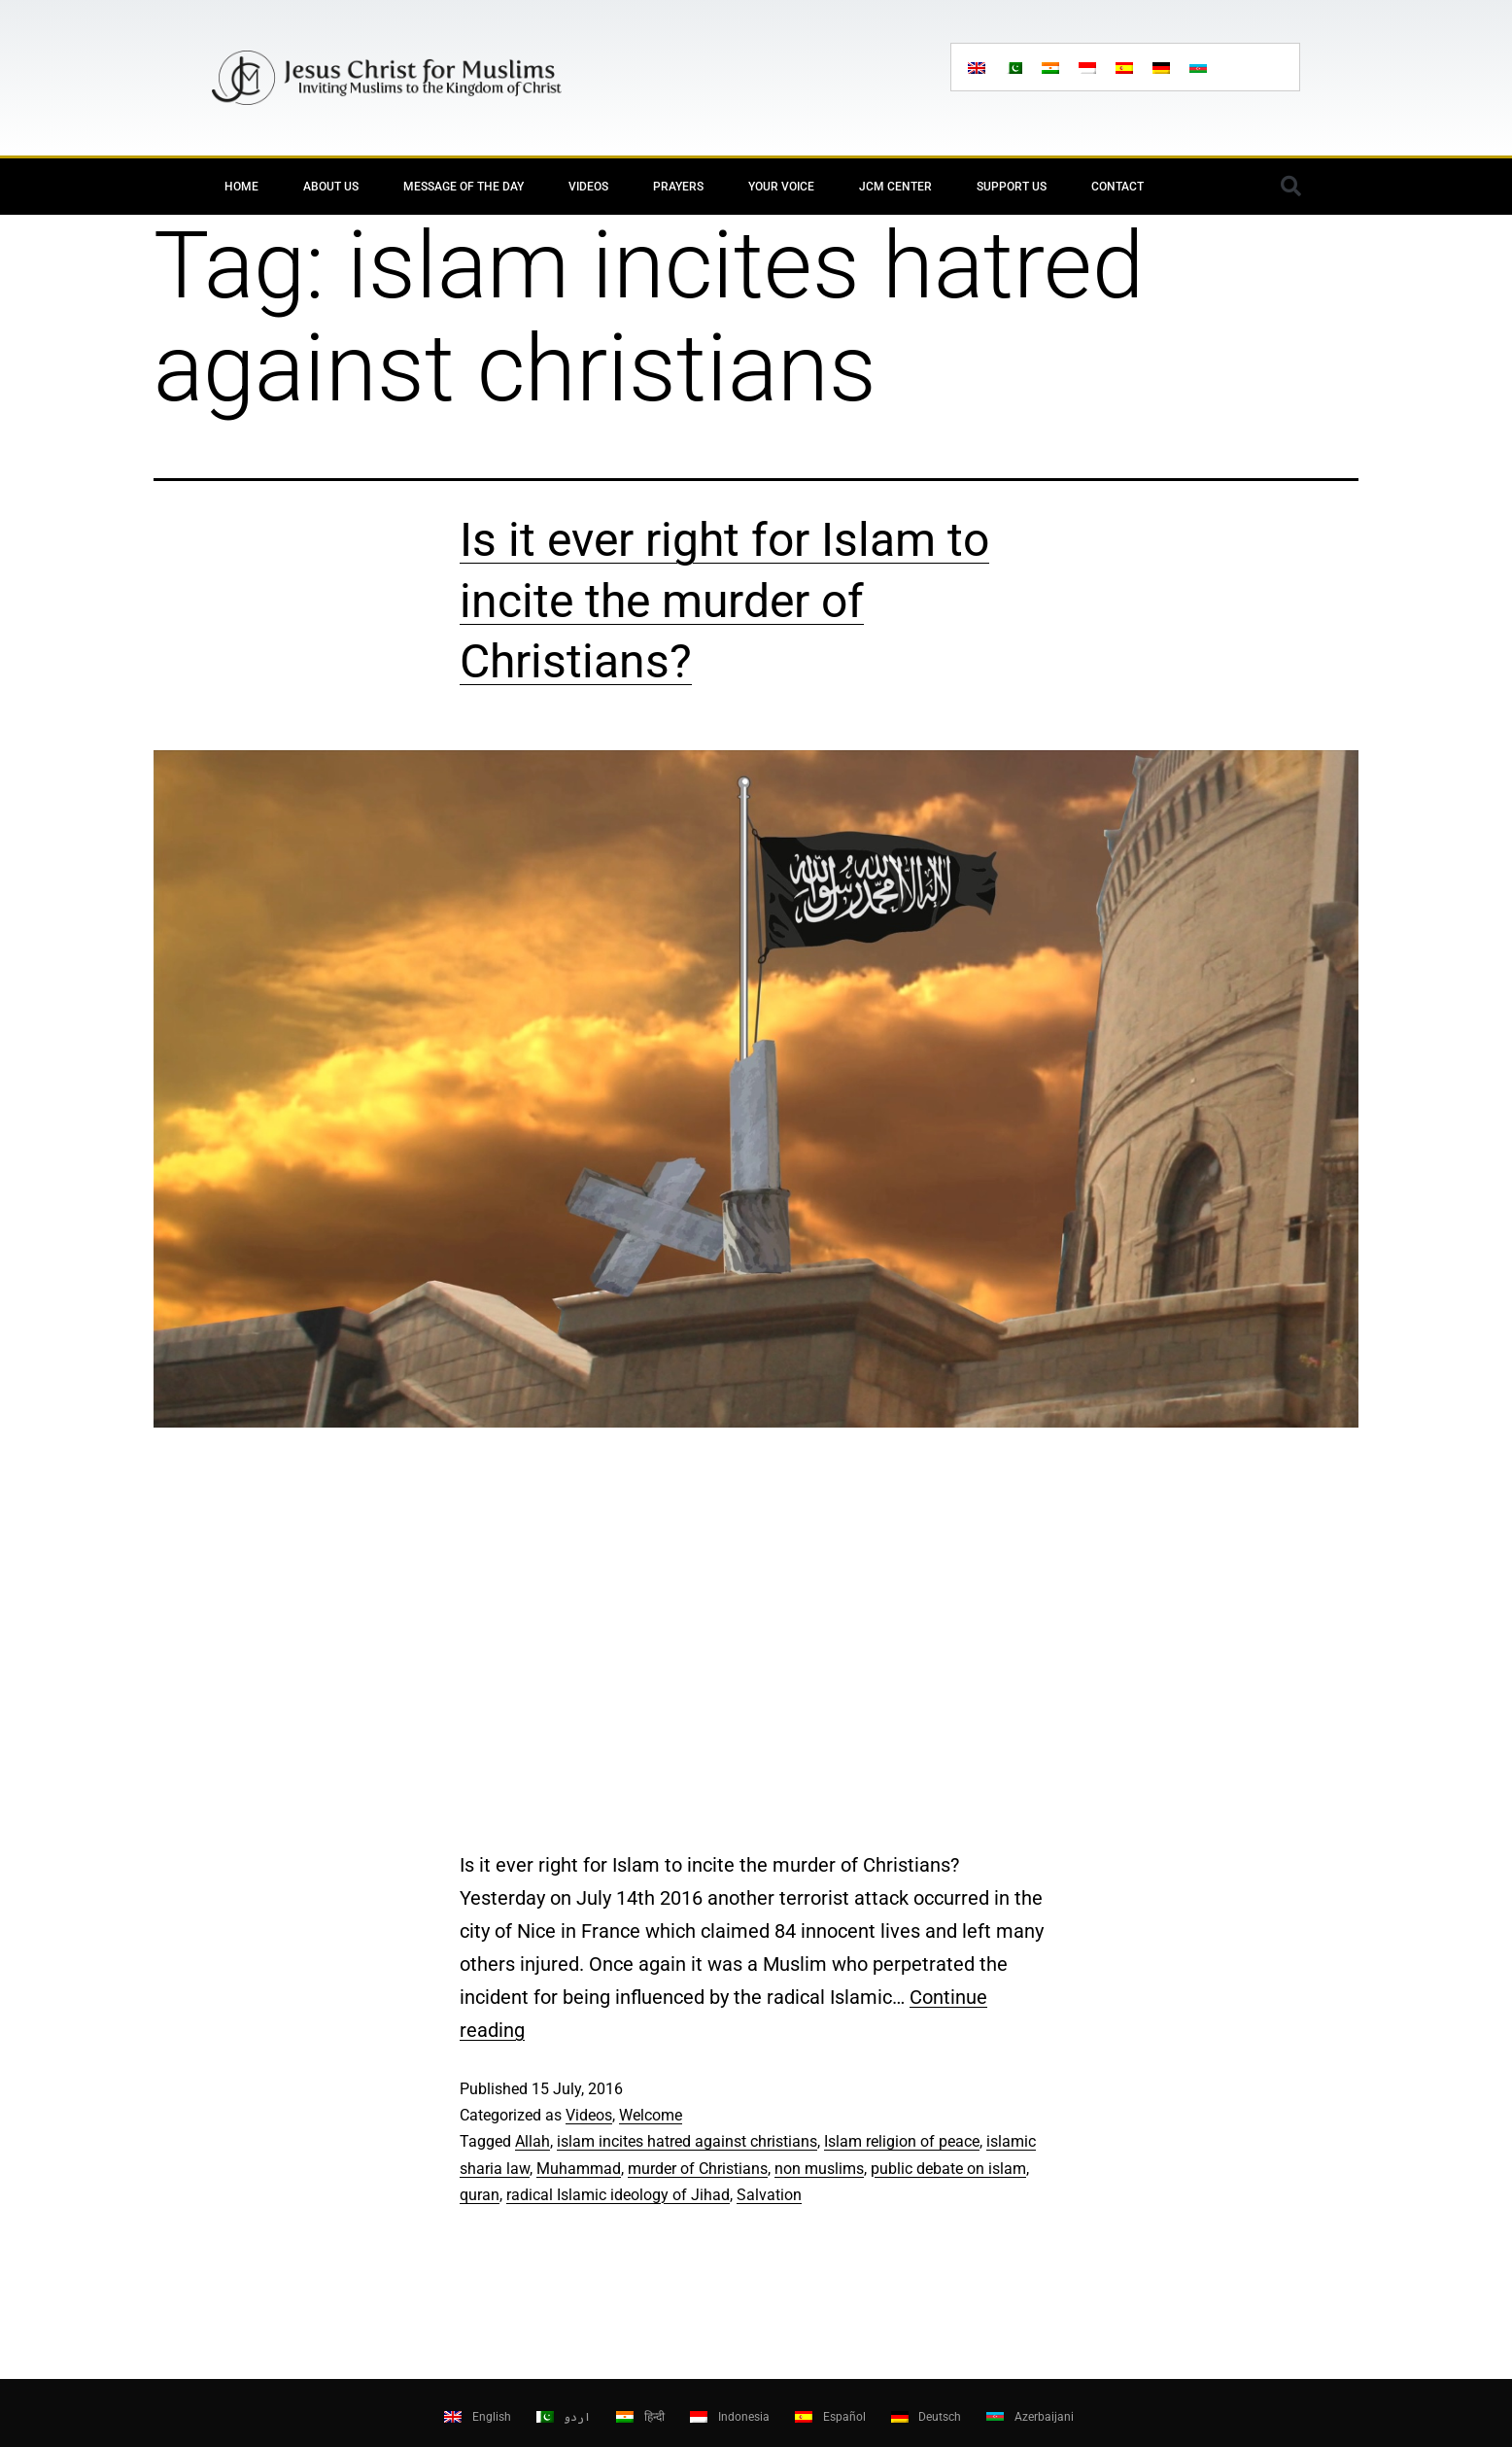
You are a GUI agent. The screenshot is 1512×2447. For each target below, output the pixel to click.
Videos (588, 186)
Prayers (678, 186)
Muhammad (578, 2168)
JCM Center (895, 186)
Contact (1117, 186)
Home (241, 186)
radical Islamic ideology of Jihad (618, 2195)
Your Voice (781, 186)
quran (479, 2195)
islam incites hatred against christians (687, 2141)
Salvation (769, 2195)
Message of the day (463, 186)
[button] (1290, 186)
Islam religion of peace (901, 2141)
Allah (532, 2141)
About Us (331, 186)
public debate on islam (948, 2168)
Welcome (650, 2115)
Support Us (1012, 186)
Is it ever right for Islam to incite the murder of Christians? (724, 600)
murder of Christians (698, 2168)
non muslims (819, 2168)
